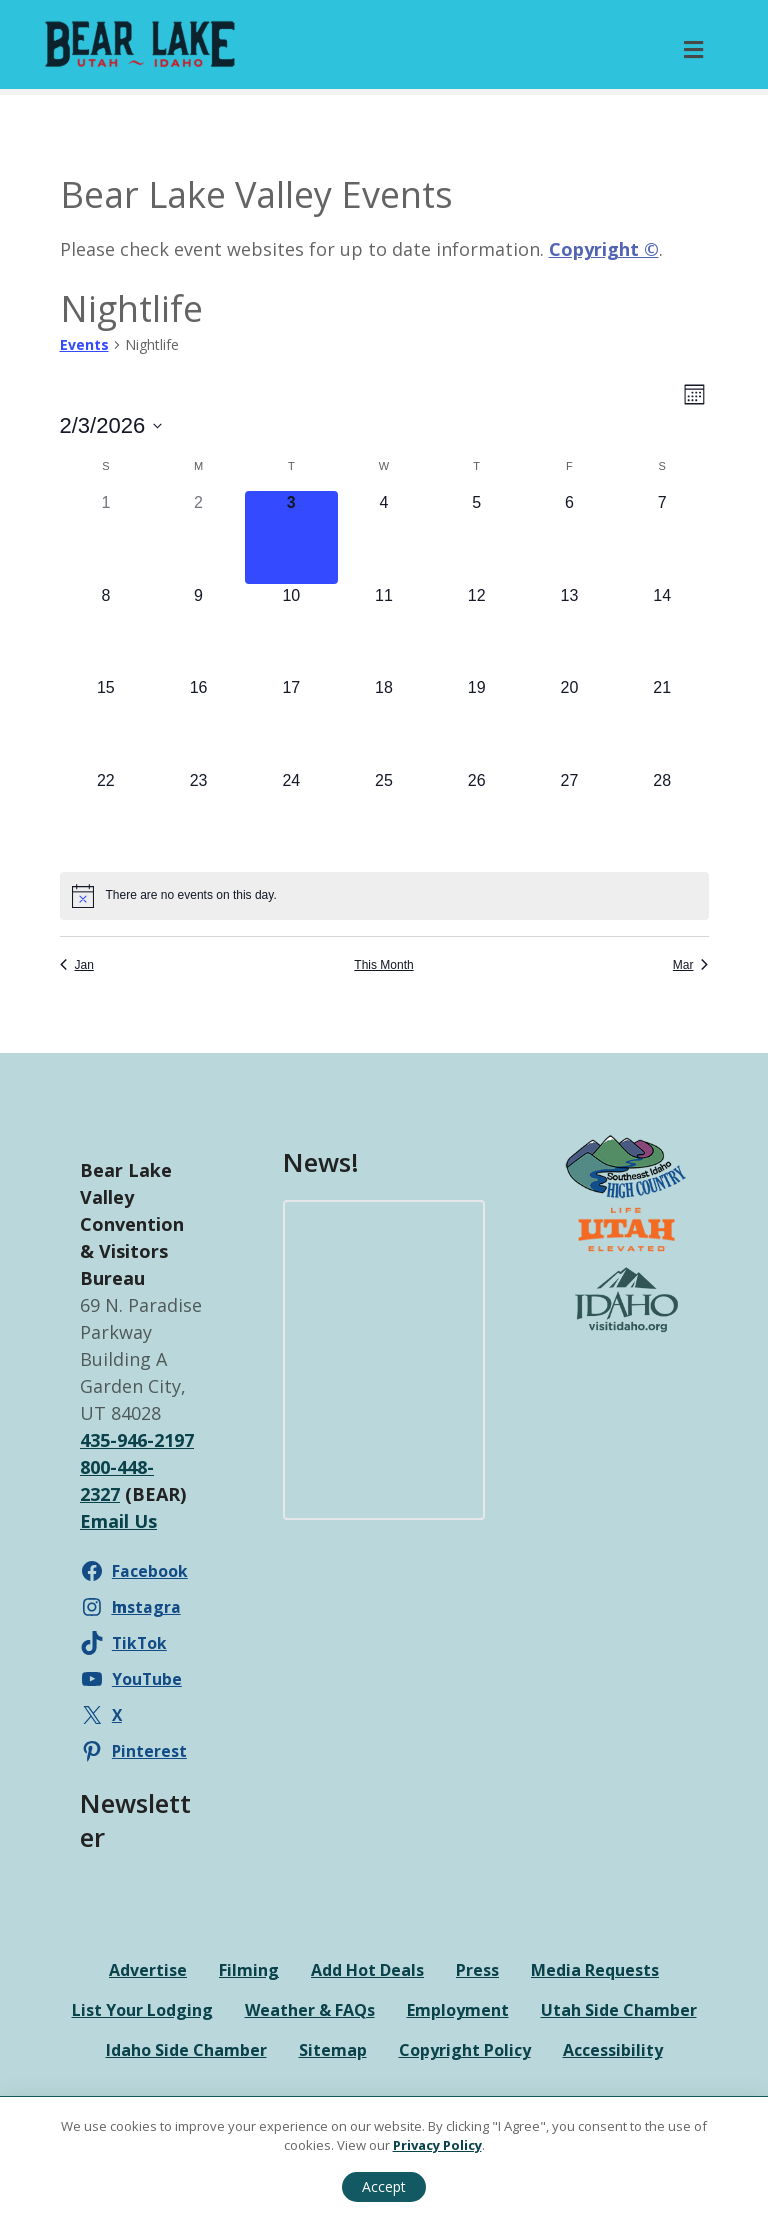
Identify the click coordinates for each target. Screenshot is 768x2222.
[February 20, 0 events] (569, 722)
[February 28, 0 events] (662, 815)
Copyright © (604, 249)
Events (84, 344)
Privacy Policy (437, 2145)
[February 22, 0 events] (106, 815)
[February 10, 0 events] (291, 630)
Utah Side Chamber (619, 2010)
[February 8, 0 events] (106, 630)
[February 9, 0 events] (198, 630)
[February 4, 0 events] (384, 537)
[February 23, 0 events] (198, 815)
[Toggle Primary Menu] (693, 49)
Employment (458, 2010)
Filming (249, 1970)
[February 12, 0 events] (476, 630)
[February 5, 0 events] (476, 537)
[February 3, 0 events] (291, 537)
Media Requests (595, 1970)
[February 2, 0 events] (198, 537)
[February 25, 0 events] (384, 815)
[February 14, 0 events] (662, 630)
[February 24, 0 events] (291, 815)
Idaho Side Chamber (186, 2050)
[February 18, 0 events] (384, 722)
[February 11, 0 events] (384, 630)
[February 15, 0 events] (106, 722)
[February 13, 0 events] (569, 630)
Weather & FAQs (310, 2010)
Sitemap (333, 2050)
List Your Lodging (142, 2010)
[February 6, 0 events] (569, 537)
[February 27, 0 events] (569, 815)
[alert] (384, 896)
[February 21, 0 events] (662, 722)
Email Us (118, 1521)
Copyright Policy (465, 2050)
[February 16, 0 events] (198, 722)
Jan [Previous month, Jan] (77, 965)
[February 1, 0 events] (106, 537)
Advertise (148, 1970)
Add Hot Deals (367, 1970)
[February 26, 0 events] (476, 815)
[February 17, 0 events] (291, 722)
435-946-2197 (137, 1440)
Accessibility (613, 2050)
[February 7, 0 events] (662, 537)
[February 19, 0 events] (476, 722)
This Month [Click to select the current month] (383, 965)
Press (477, 1970)
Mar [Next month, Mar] (691, 965)
